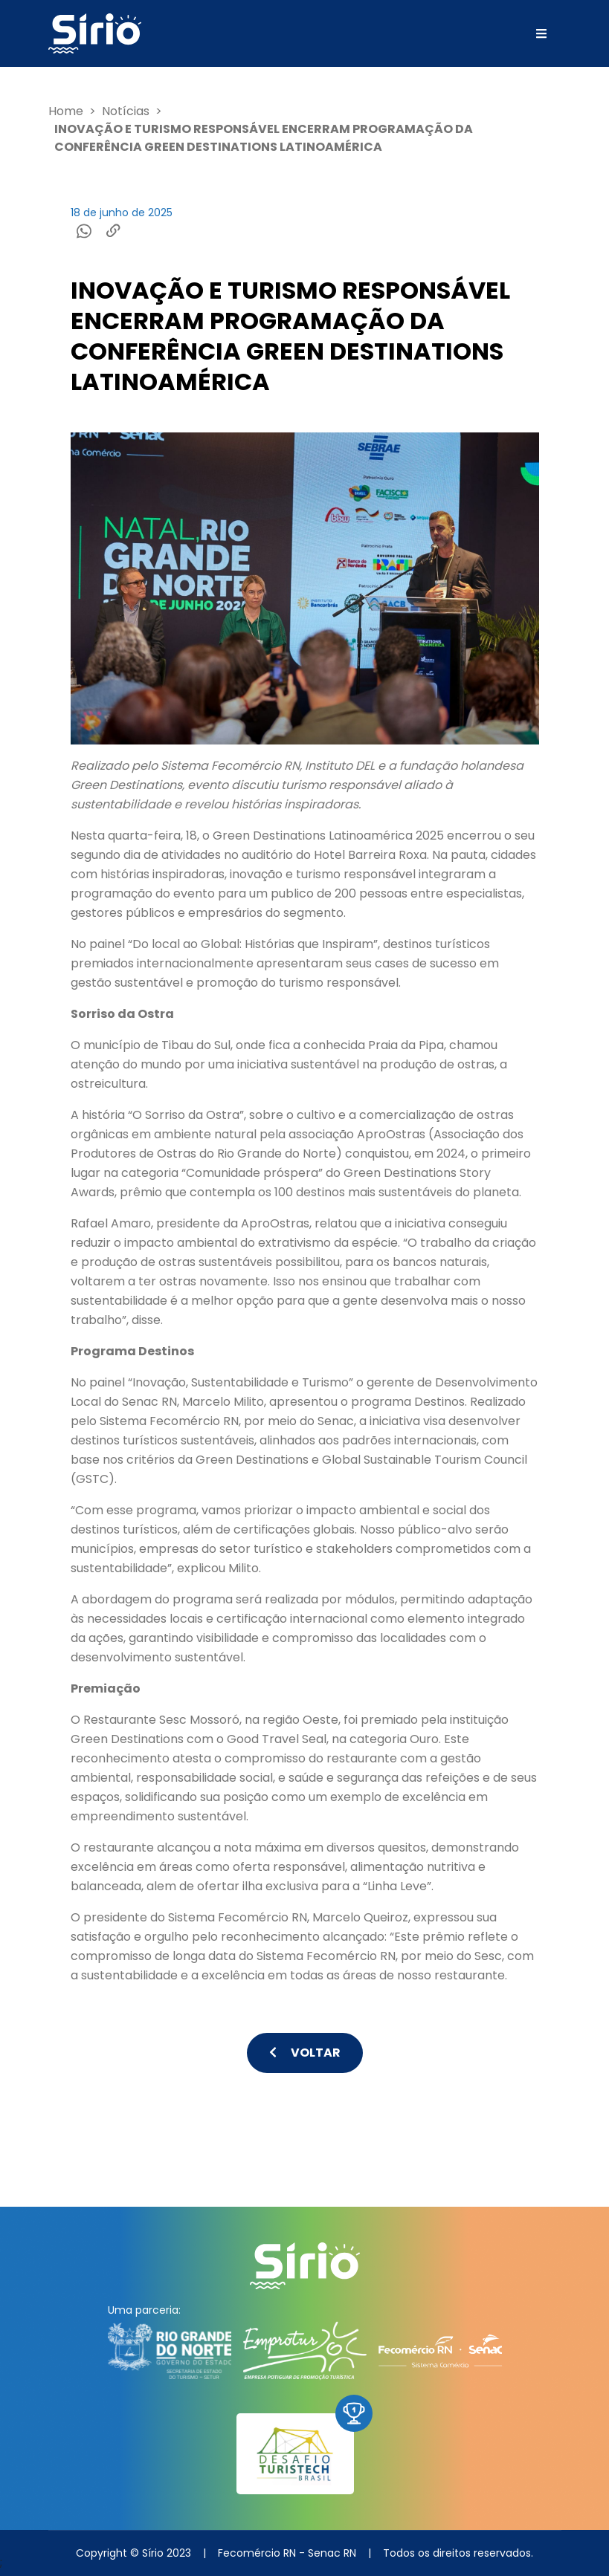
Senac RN (332, 2553)
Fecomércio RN (257, 2553)
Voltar (305, 2052)
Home (65, 111)
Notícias (125, 111)
